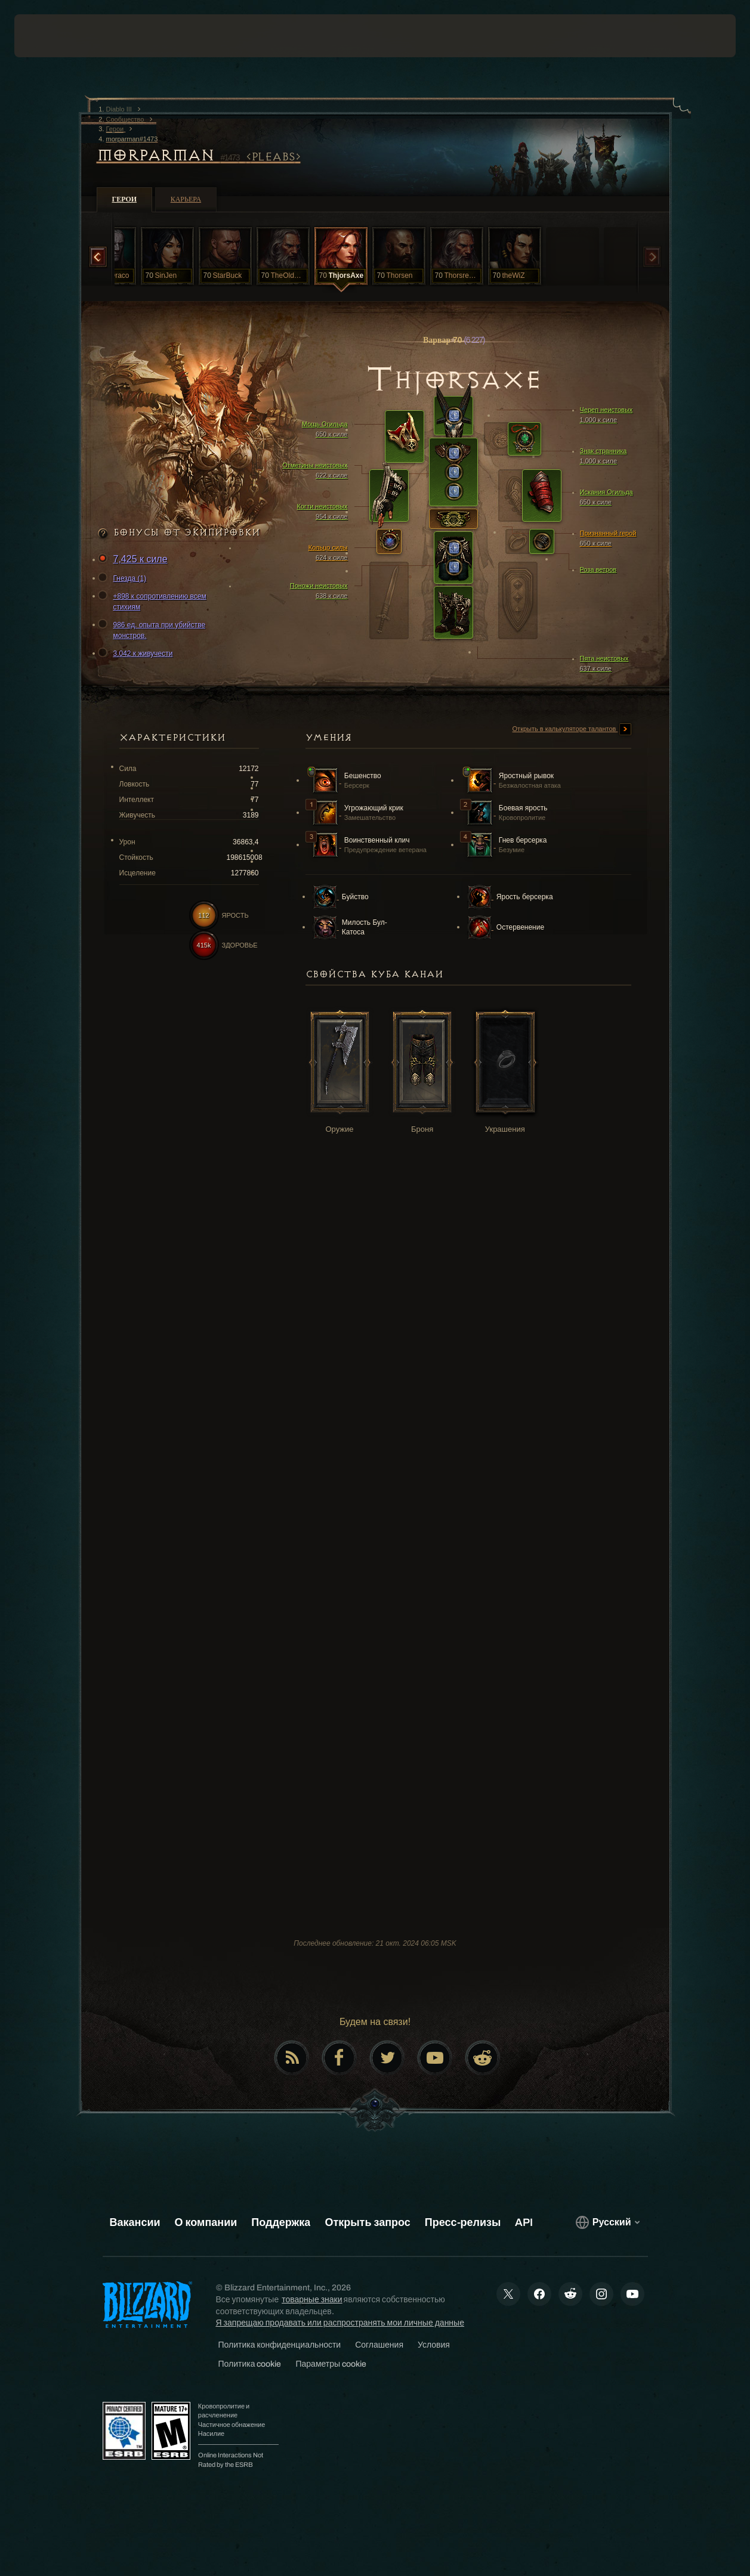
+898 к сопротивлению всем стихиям (153, 601)
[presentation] (51, 35)
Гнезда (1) (124, 578)
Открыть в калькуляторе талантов (572, 729)
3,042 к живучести (137, 653)
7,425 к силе (134, 559)
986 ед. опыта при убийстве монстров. (153, 630)
